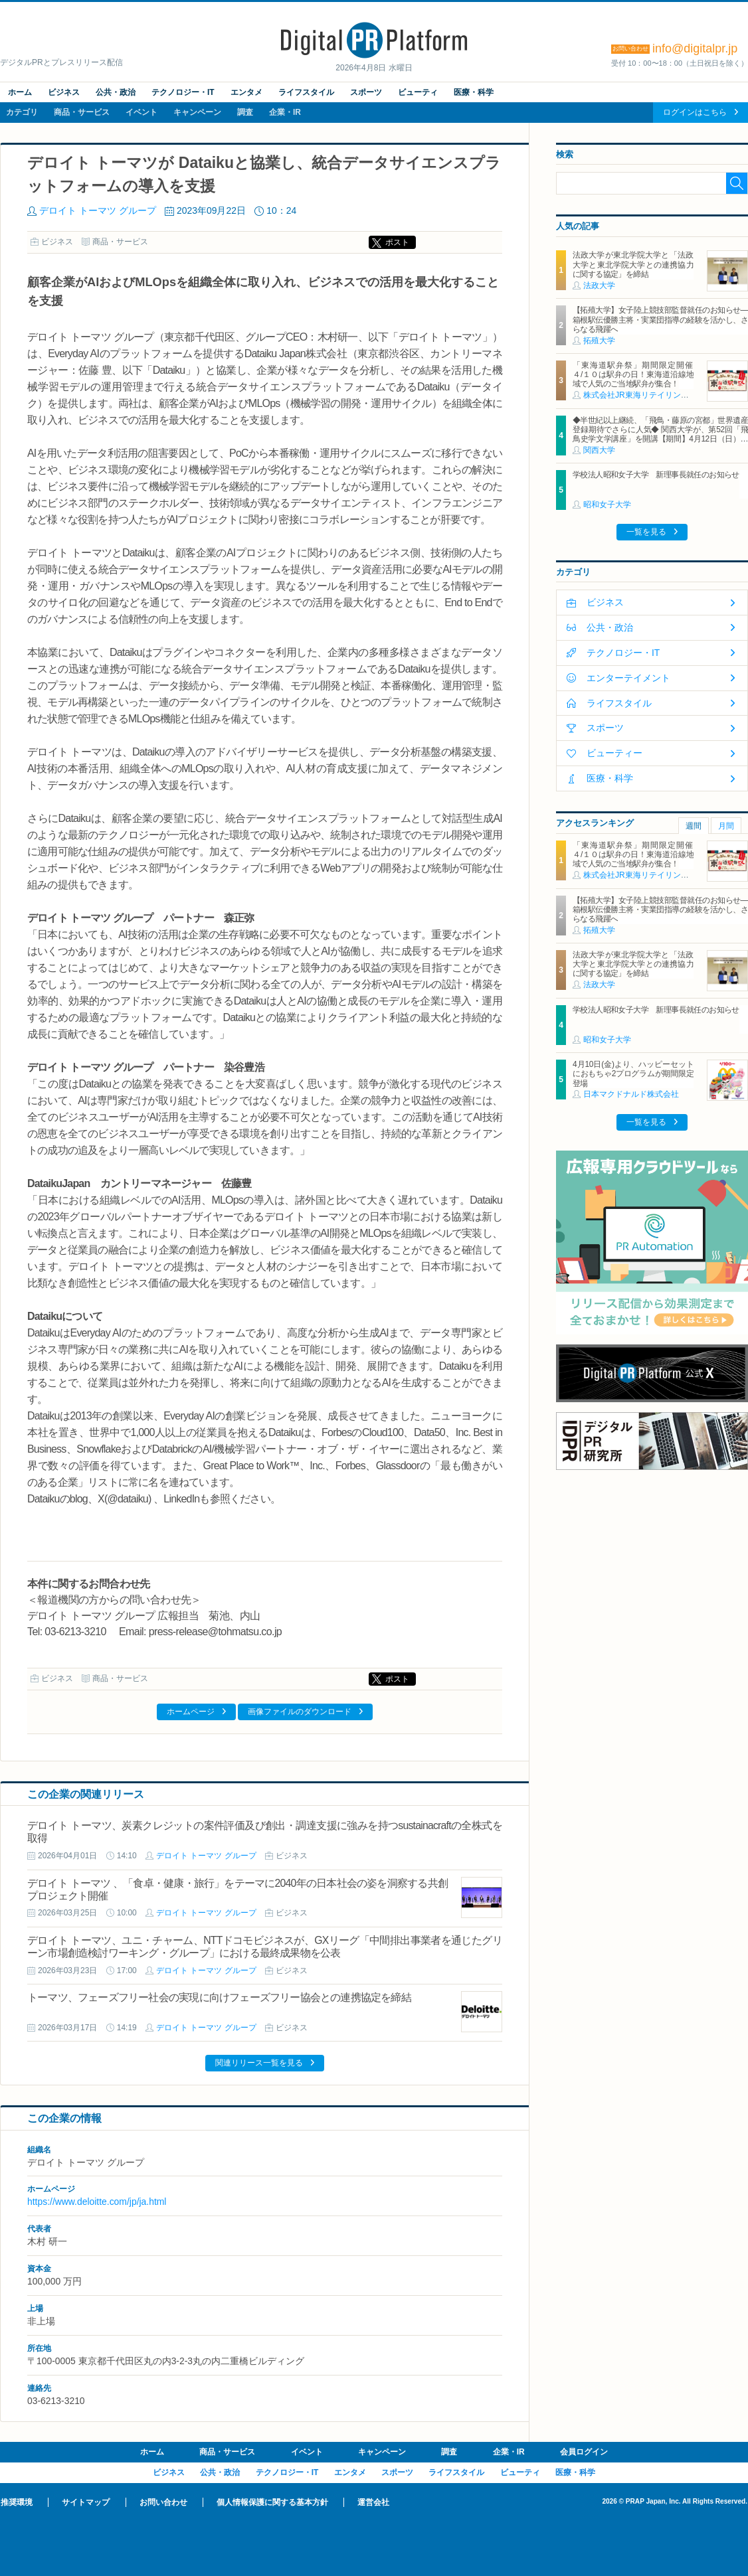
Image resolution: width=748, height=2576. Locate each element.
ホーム (20, 92)
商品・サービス (82, 112)
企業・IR (285, 112)
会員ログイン (584, 2451)
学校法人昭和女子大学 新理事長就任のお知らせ (656, 474)
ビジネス (64, 92)
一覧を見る (646, 531)
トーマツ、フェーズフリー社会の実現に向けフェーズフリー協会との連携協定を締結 (219, 1997)
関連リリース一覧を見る (259, 2062)
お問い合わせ (163, 2502)
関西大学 (599, 450)
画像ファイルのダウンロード (299, 1711)
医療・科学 (474, 92)
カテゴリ (22, 112)
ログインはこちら (695, 112)
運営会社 (373, 2502)
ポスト (397, 242)
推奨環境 (17, 2502)
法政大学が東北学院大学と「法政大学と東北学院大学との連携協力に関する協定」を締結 (633, 264)
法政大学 (599, 285)
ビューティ (418, 92)
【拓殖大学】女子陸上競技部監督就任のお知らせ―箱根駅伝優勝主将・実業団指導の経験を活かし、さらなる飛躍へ (660, 319)
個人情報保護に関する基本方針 (272, 2502)
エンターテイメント (628, 678)
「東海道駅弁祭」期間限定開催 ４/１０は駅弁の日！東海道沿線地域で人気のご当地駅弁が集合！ (637, 375)
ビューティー (614, 753)
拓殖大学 (599, 340)
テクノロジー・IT (183, 92)
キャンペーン (197, 112)
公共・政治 (116, 92)
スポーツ (366, 92)
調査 (245, 112)
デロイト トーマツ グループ (97, 210)
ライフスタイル (306, 92)
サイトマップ (86, 2502)
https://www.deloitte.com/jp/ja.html (96, 2201)
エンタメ (246, 92)
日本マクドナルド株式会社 (631, 1094)
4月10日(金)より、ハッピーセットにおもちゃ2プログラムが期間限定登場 (633, 1074)
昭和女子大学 (607, 504)
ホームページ (191, 1711)
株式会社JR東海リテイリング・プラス (652, 395)
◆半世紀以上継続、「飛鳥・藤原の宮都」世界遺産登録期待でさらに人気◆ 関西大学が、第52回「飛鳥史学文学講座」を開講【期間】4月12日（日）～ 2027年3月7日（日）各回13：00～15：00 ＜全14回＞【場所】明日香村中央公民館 (660, 439)
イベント (141, 112)
